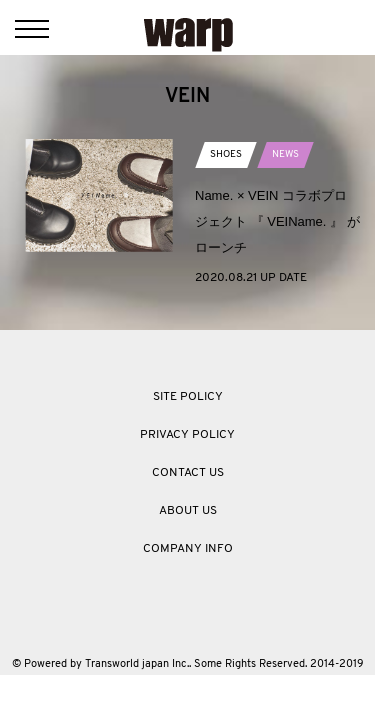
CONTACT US (188, 473)
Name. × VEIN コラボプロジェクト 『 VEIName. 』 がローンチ (277, 221)
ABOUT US (188, 511)
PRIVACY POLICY (187, 435)
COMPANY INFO (188, 549)
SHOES (226, 154)
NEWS (285, 154)
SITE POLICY (188, 397)
